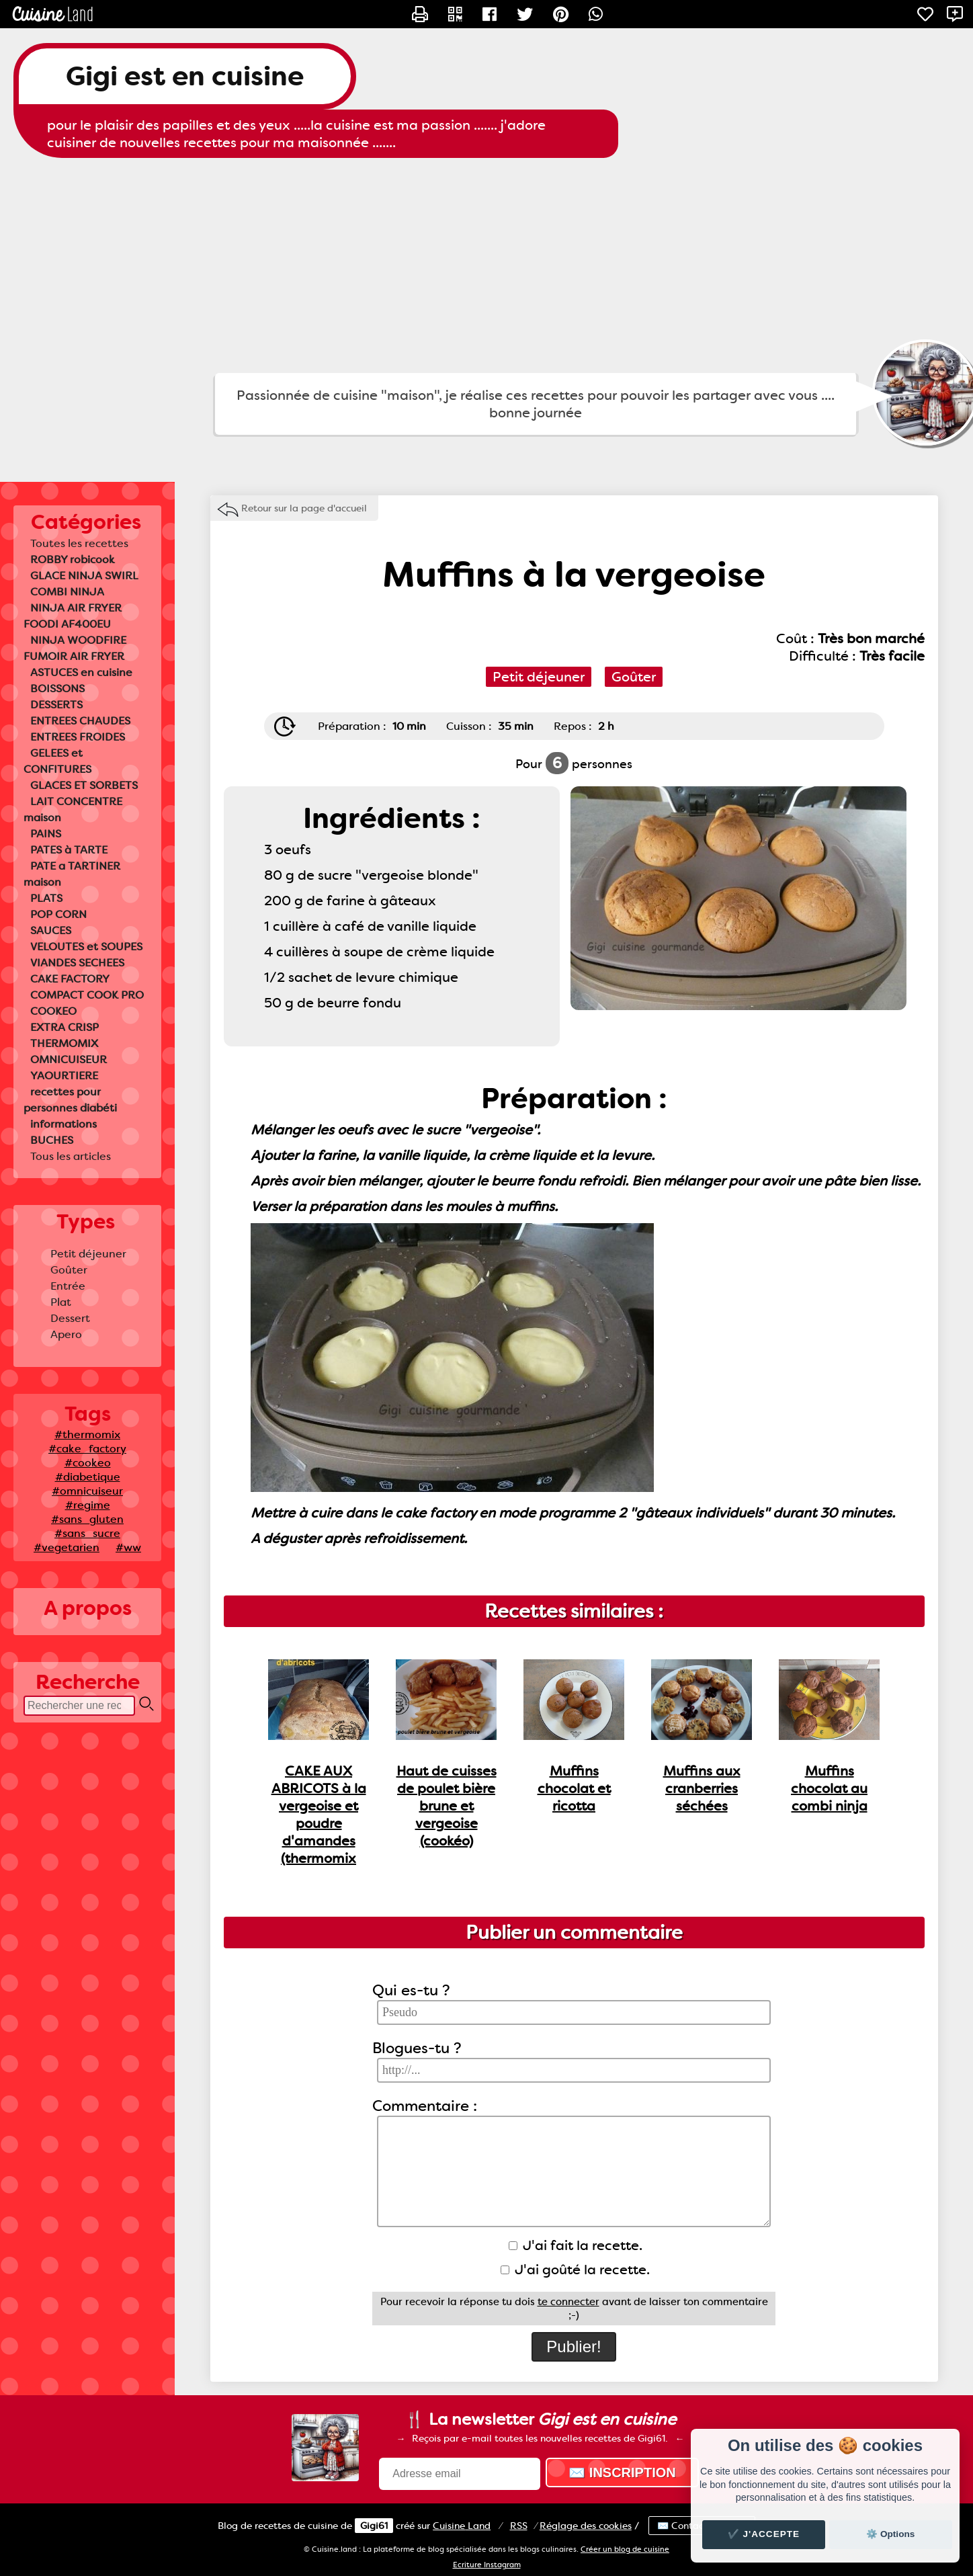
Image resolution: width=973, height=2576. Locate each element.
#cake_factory (87, 1449)
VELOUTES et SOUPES (86, 947)
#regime (87, 1505)
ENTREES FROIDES (77, 737)
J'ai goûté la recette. (575, 2269)
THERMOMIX (64, 1043)
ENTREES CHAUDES (80, 721)
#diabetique (87, 1477)
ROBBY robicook (72, 559)
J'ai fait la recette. (575, 2245)
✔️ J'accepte (764, 2534)
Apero (66, 1334)
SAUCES (50, 930)
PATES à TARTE (69, 850)
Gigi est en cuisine (185, 76)
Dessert (70, 1318)
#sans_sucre (87, 1533)
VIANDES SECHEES (77, 963)
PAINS (45, 834)
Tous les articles (70, 1156)
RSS (518, 2526)
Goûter (68, 1270)
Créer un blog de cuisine (625, 2549)
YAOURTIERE (64, 1076)
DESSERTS (56, 705)
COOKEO (53, 1011)
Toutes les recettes (79, 543)
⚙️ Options (890, 2534)
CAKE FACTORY (70, 979)
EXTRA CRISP (64, 1027)
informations (63, 1124)
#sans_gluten (87, 1519)
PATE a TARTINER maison (72, 874)
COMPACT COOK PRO (87, 995)
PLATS (46, 898)
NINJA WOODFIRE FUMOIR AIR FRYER (75, 648)
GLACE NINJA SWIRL (84, 576)
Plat (60, 1302)
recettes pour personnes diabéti (70, 1100)
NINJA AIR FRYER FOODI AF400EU (73, 616)
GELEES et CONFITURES (57, 761)
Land (462, 2526)
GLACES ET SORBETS (84, 785)
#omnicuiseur (87, 1491)
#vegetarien (66, 1547)
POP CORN (58, 914)
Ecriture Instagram (487, 2565)
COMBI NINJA (67, 592)
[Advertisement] (486, 265)
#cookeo (88, 1463)
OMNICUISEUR (68, 1059)
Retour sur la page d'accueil (304, 508)
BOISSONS (57, 688)
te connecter (568, 2302)
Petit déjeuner (88, 1254)
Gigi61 (374, 2526)
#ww (128, 1547)
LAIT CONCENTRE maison (73, 809)
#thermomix (87, 1434)
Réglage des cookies (586, 2526)
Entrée (67, 1286)
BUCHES (51, 1140)
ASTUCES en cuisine (81, 672)
